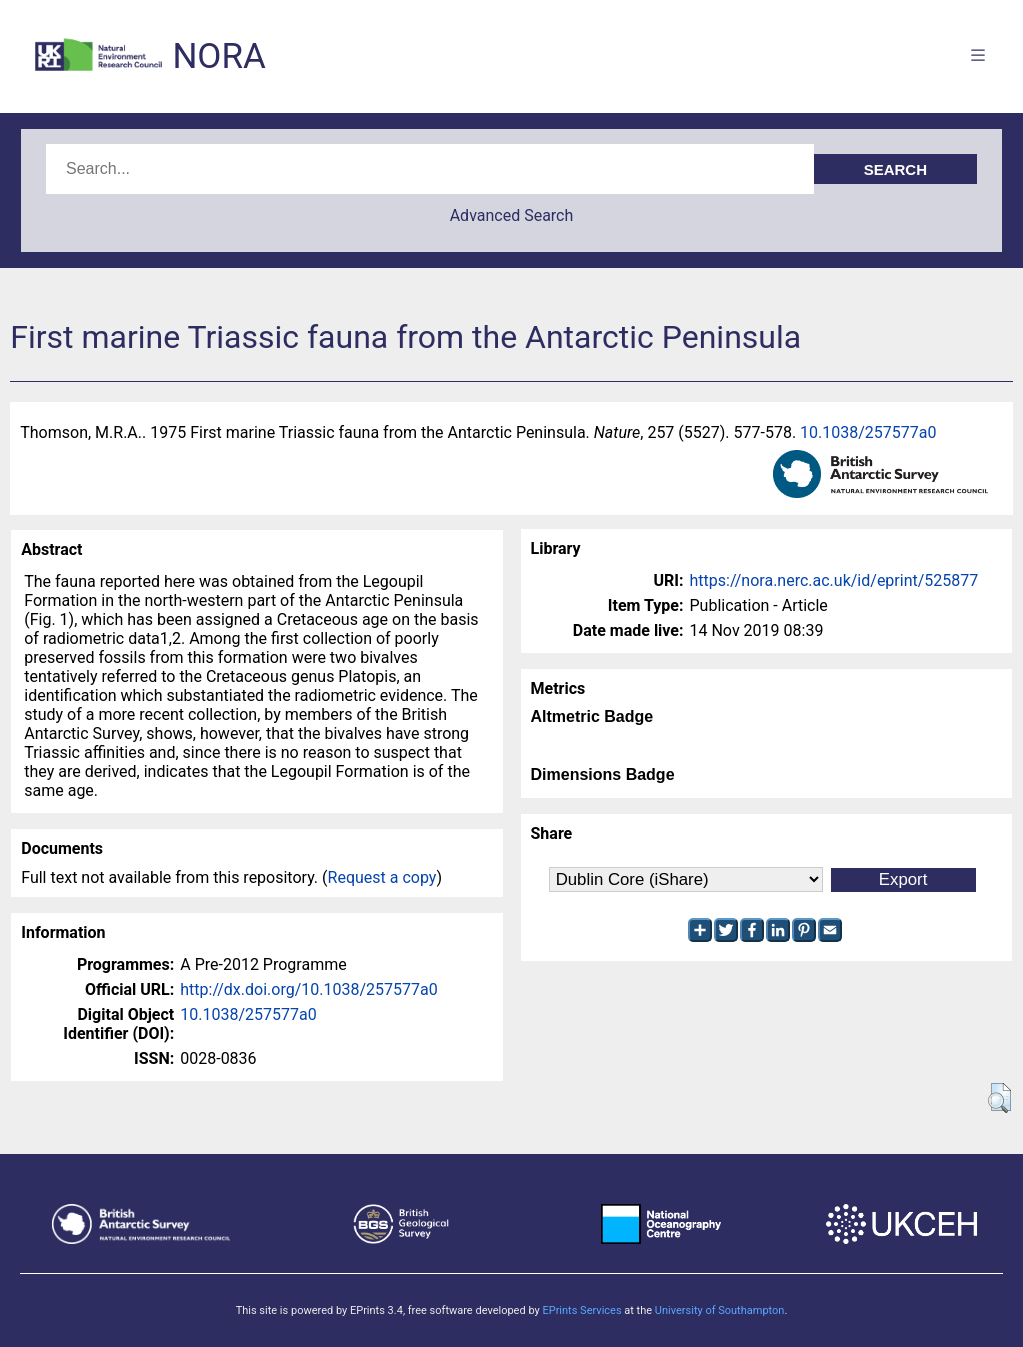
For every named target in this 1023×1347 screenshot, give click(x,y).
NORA (218, 56)
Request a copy (382, 877)
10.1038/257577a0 (868, 432)
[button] (999, 1098)
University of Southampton (720, 1310)
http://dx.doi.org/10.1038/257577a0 (308, 989)
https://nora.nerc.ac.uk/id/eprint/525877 (834, 580)
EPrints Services (581, 1310)
